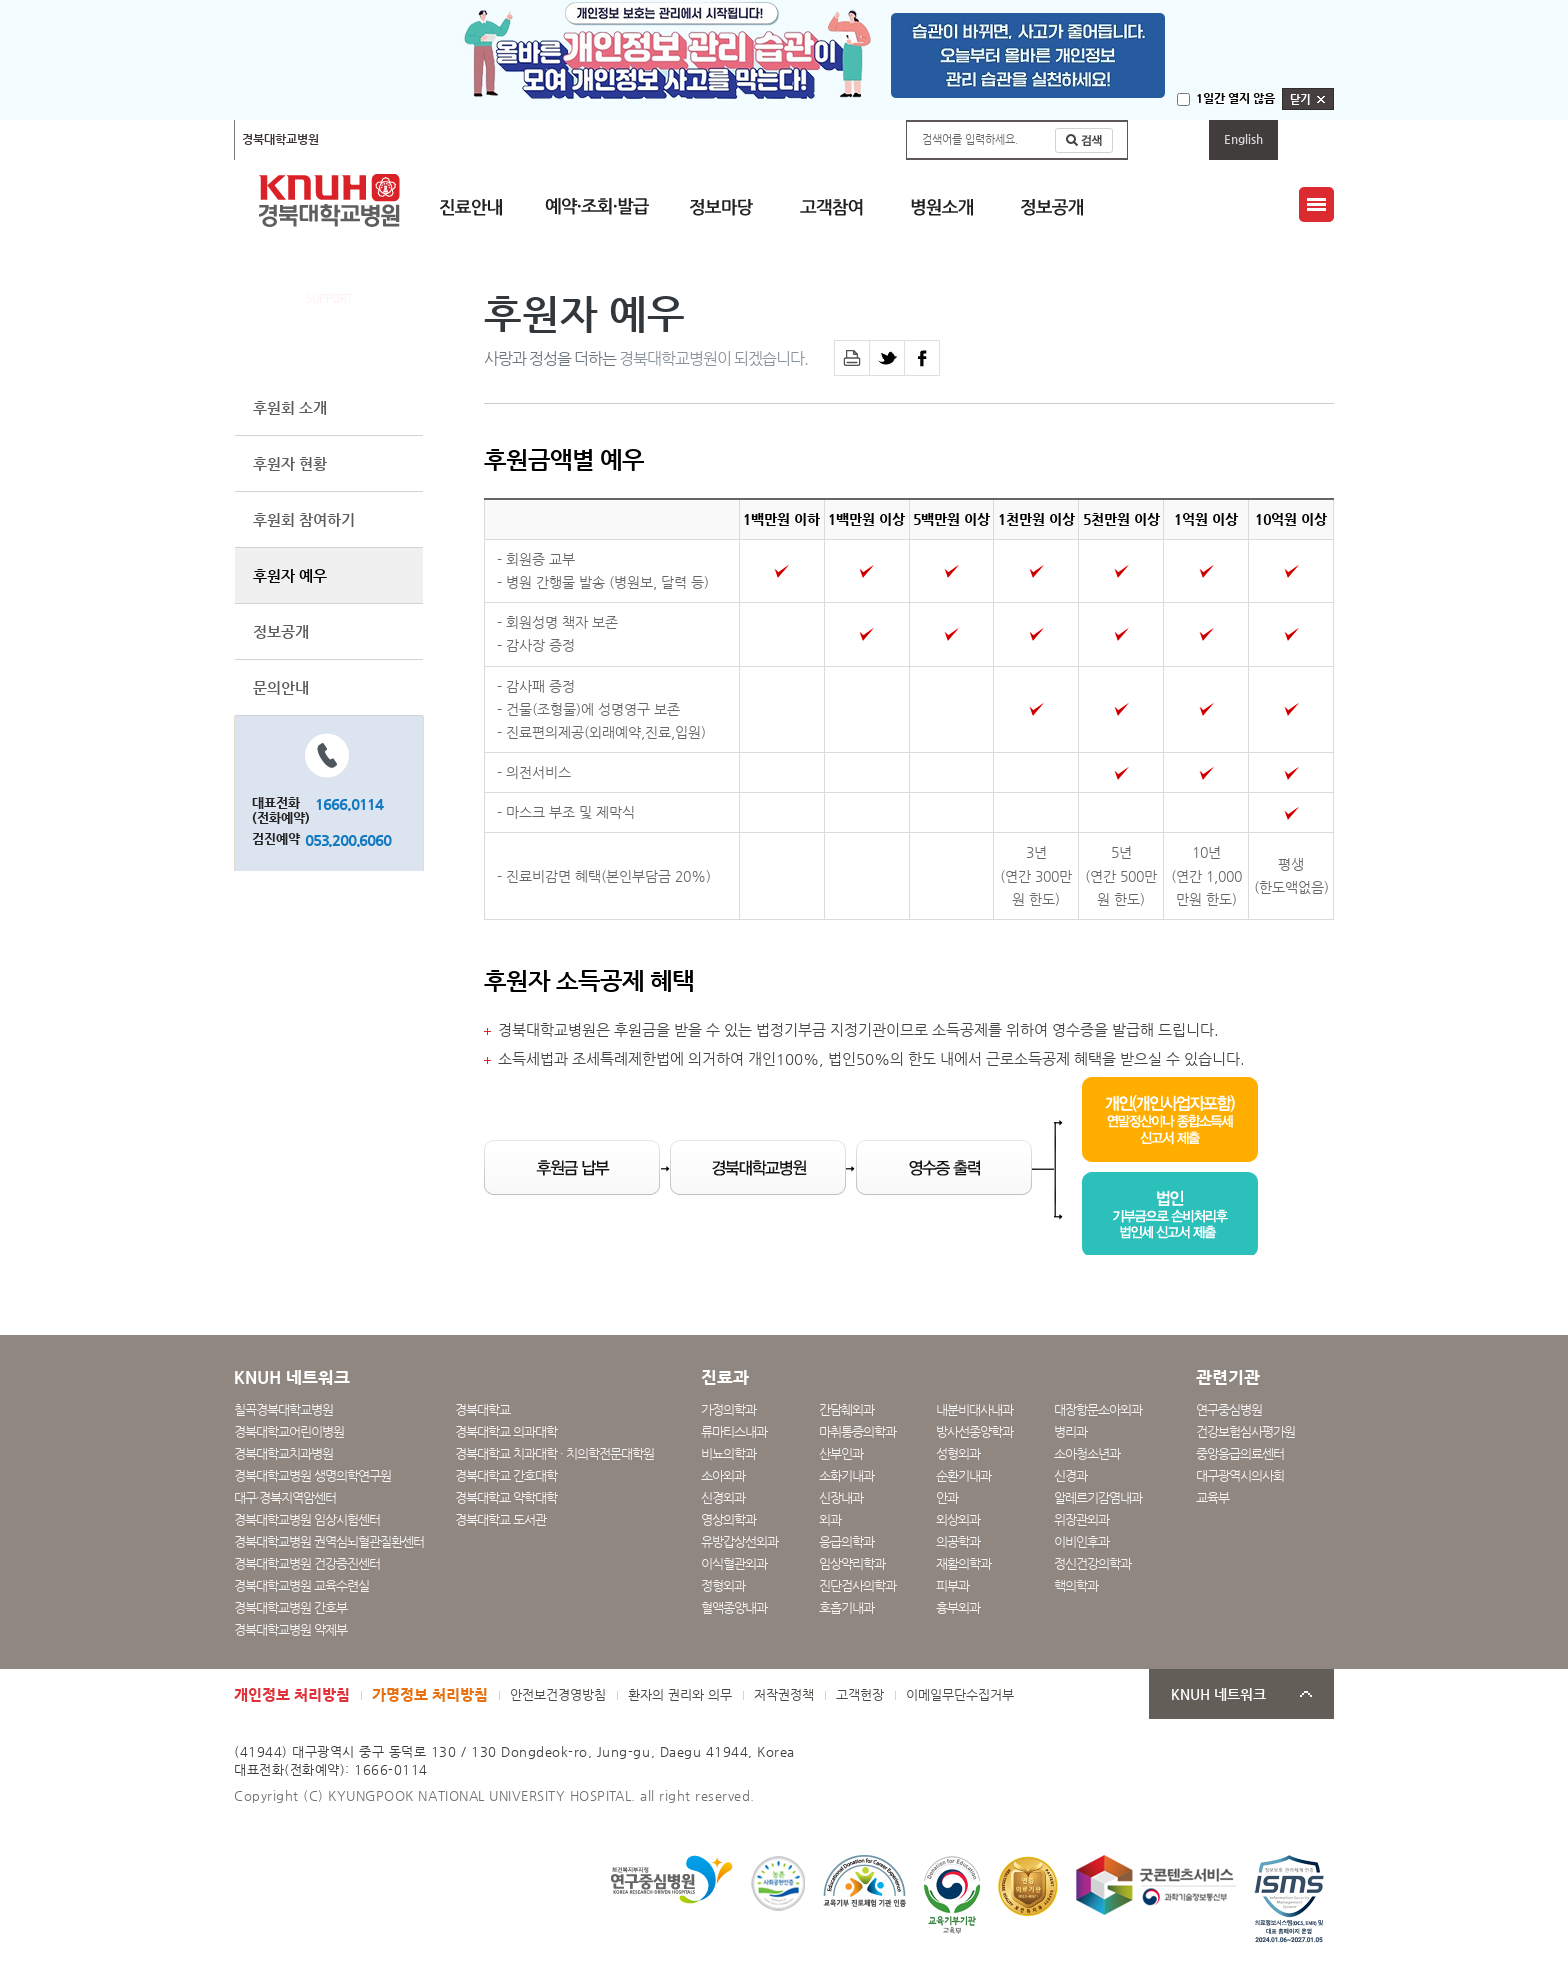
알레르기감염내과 (1098, 1497)
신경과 (1070, 1475)
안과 (947, 1497)
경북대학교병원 (280, 139)
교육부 (1212, 1497)
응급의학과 (846, 1541)
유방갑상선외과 (739, 1541)
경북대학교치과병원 (283, 1453)
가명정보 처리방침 (430, 1694)
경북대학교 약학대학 (506, 1497)
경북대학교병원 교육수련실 (301, 1585)
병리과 (1070, 1431)
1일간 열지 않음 (1235, 98)
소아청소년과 (1087, 1453)
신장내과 (841, 1497)
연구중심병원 (1229, 1409)
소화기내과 (846, 1475)
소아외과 (723, 1475)
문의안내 (281, 687)
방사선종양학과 (974, 1431)
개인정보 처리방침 (292, 1694)
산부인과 (841, 1453)
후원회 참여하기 (304, 519)
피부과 (952, 1585)
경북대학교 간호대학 (506, 1475)
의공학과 (958, 1541)
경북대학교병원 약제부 (290, 1629)
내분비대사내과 (974, 1409)
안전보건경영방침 (558, 1694)
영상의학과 (728, 1519)
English (1243, 139)
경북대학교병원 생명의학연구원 (312, 1475)
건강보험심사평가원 (1245, 1431)
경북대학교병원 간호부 (290, 1607)
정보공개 (281, 631)
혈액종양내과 (734, 1607)
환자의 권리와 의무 (680, 1694)
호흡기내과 (846, 1607)
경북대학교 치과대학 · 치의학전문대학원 (554, 1453)
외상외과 (958, 1519)
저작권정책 (784, 1694)
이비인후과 (1081, 1541)
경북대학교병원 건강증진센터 (307, 1563)
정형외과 (723, 1585)
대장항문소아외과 (1098, 1409)
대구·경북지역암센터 (285, 1497)
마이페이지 (1168, 139)
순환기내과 (963, 1475)
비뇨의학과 (728, 1453)
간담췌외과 (846, 1409)
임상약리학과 (852, 1563)
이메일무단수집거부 (960, 1694)
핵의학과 (1076, 1585)
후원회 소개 (290, 407)
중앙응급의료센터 (1240, 1453)
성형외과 (958, 1453)
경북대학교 (482, 1409)
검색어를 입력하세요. (970, 139)
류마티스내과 (734, 1431)
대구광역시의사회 (1240, 1475)
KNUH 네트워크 (1218, 1694)
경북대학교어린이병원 (501, 139)
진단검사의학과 (857, 1585)
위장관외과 (1081, 1519)
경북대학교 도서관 (500, 1519)
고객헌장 (860, 1694)
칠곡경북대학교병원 (382, 139)
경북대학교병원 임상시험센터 (307, 1519)
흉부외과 (958, 1607)
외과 (830, 1519)
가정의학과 (728, 1409)
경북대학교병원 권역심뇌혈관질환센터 (329, 1541)
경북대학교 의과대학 (506, 1431)
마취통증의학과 (857, 1431)
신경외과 (723, 1497)
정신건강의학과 (1092, 1563)
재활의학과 (963, 1563)
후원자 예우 (290, 575)
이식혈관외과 (734, 1563)
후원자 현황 (290, 463)
